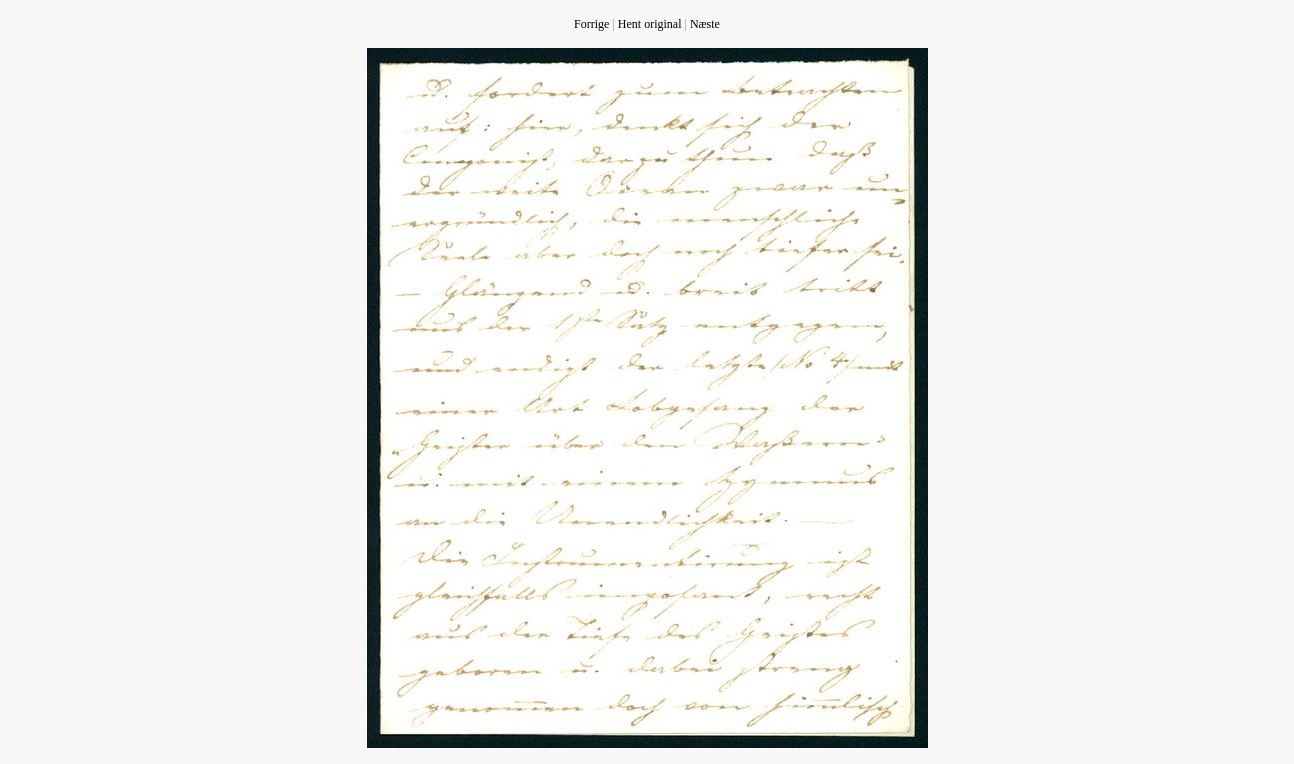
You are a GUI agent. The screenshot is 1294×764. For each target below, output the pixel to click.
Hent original (650, 24)
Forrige (591, 24)
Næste (705, 24)
